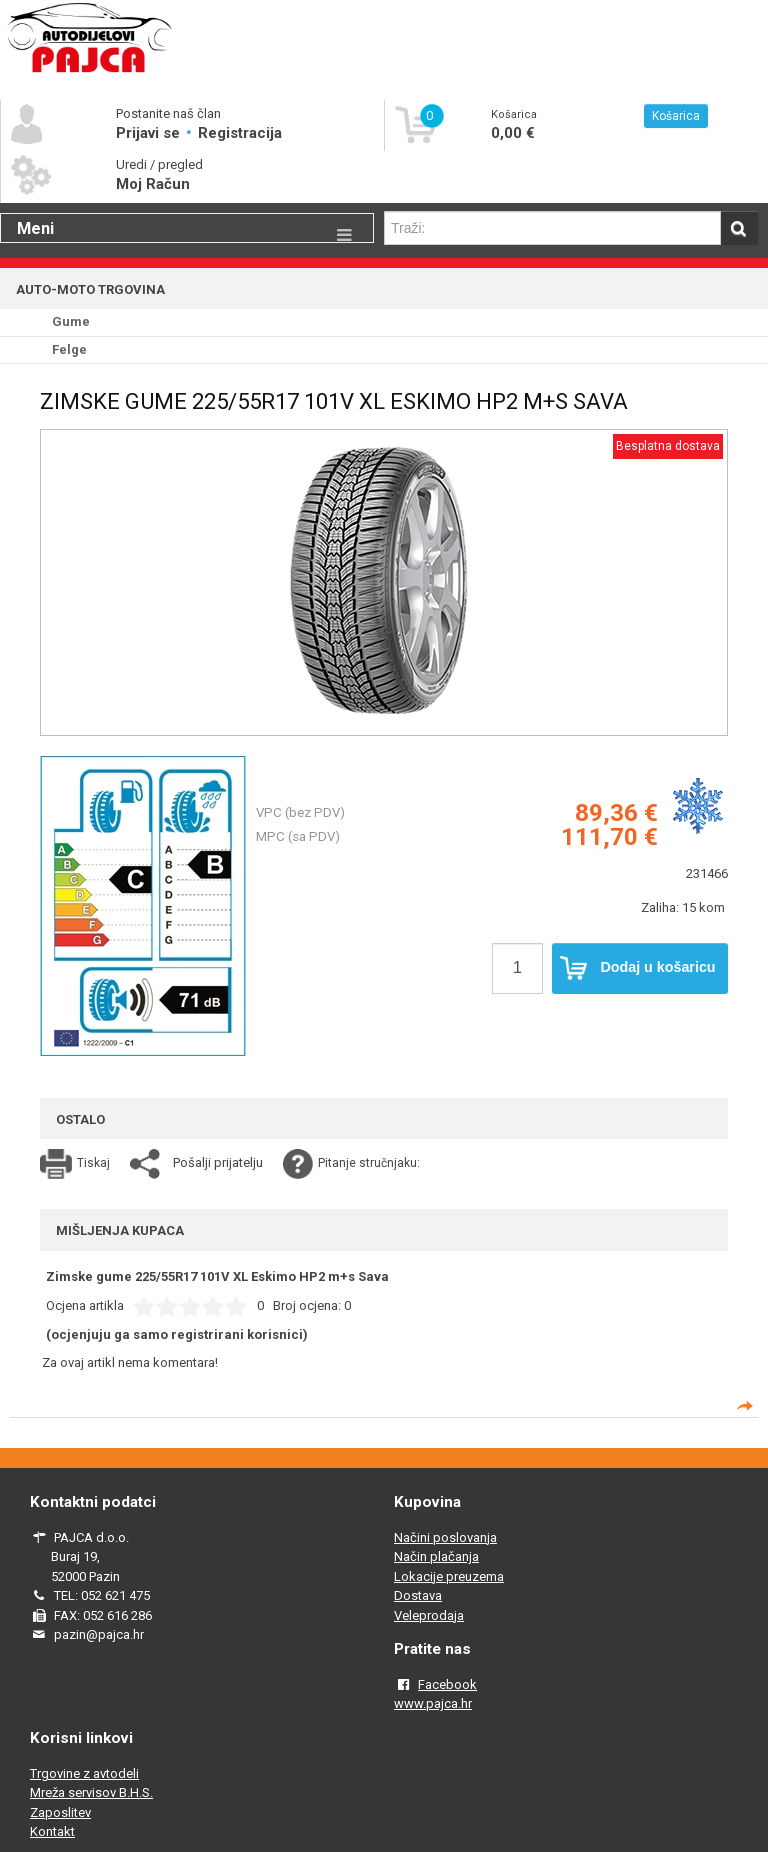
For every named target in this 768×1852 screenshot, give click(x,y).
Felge (69, 349)
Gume (71, 321)
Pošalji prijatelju (218, 1162)
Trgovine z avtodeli (84, 1773)
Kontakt (52, 1831)
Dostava (418, 1595)
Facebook (447, 1684)
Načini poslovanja (445, 1537)
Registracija (240, 133)
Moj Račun (153, 184)
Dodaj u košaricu (638, 968)
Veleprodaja (429, 1615)
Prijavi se (150, 133)
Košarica (676, 116)
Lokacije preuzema (449, 1576)
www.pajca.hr (433, 1703)
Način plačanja (436, 1556)
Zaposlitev (60, 1812)
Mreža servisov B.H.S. (91, 1792)
